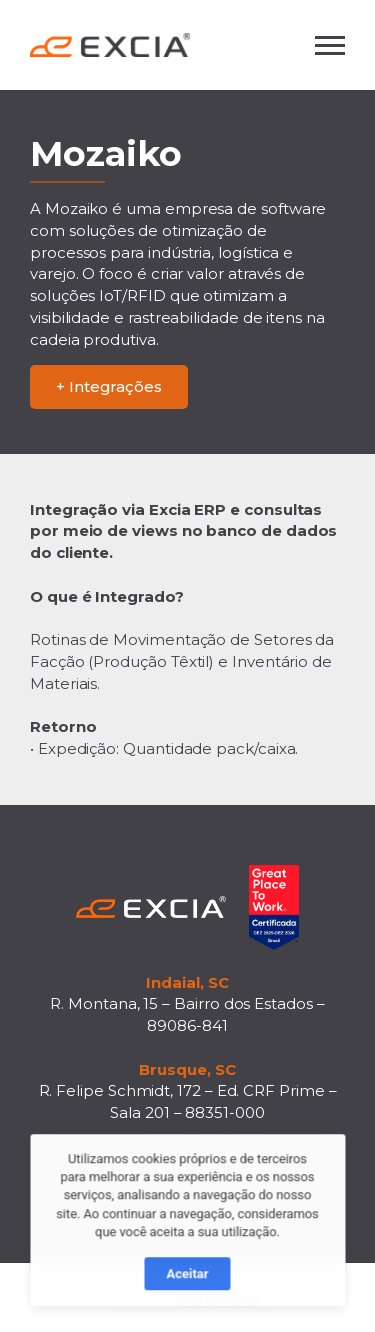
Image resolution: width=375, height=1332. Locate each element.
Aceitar (187, 1282)
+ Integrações (109, 386)
